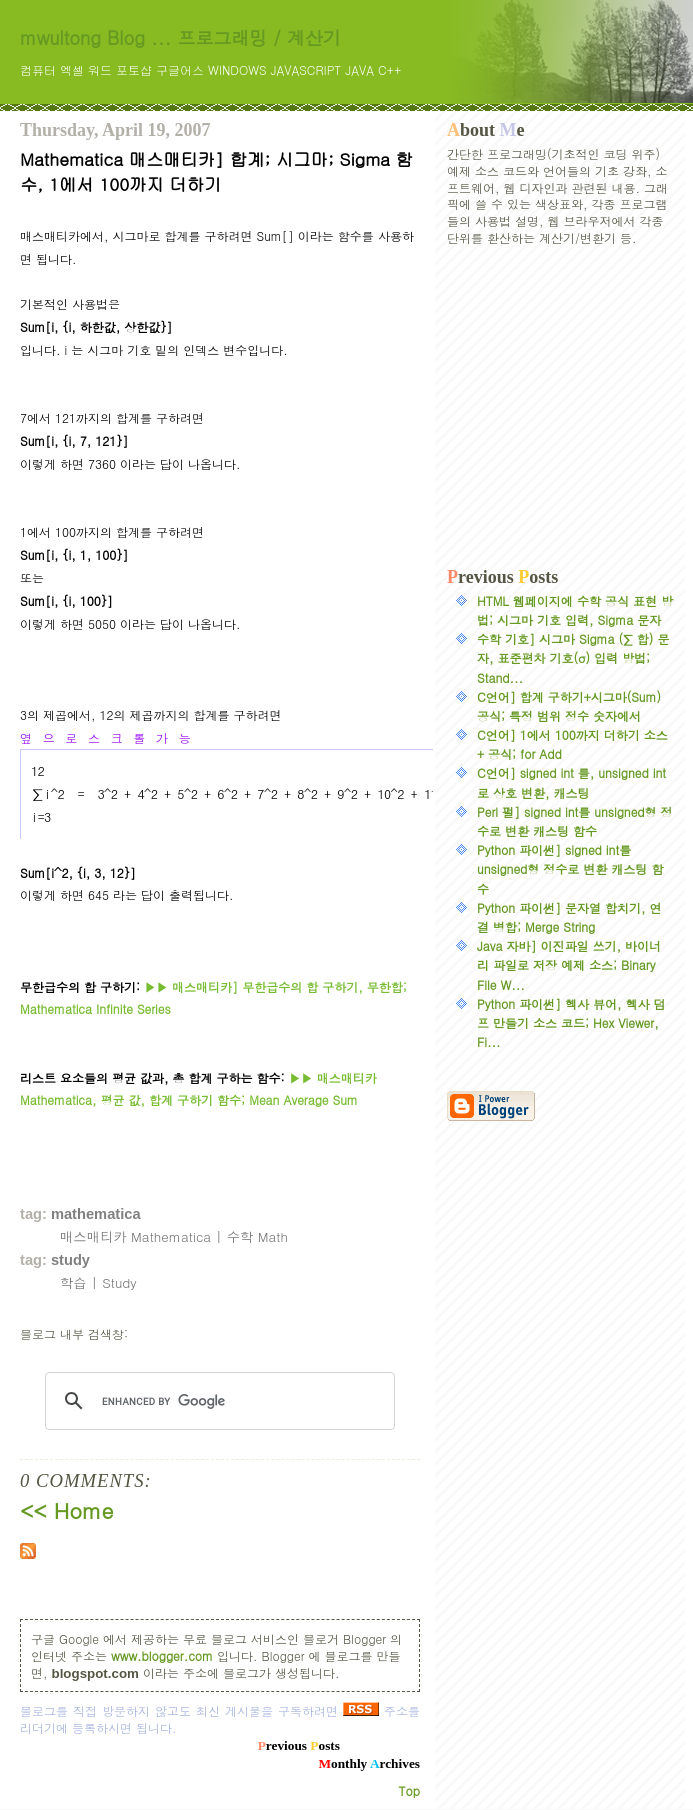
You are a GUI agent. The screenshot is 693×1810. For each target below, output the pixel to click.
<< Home (66, 1510)
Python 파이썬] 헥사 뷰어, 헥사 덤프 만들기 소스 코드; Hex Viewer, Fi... (571, 1022)
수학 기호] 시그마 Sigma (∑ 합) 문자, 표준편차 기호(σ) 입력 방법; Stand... (573, 657)
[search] (217, 1401)
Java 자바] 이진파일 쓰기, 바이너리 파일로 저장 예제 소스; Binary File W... (569, 964)
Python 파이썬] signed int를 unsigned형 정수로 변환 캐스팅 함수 (570, 868)
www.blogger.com (162, 1655)
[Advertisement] (560, 407)
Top (409, 1790)
